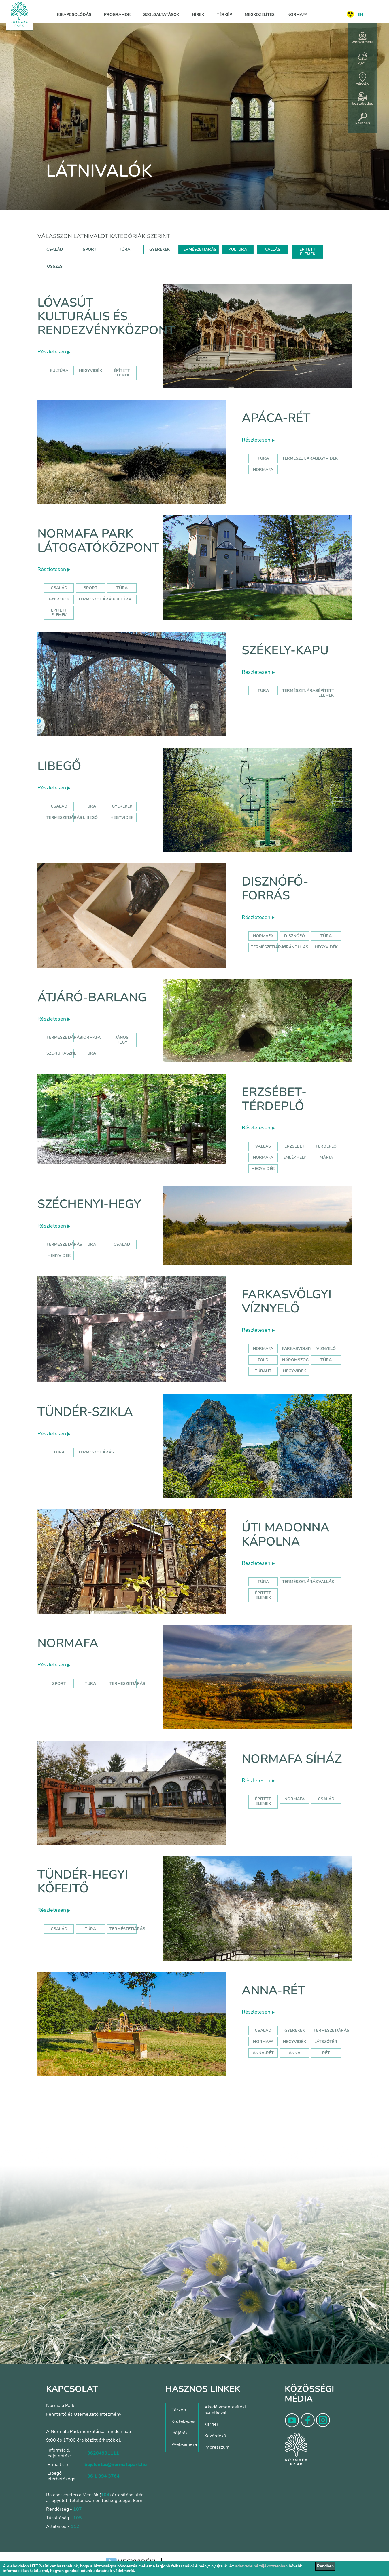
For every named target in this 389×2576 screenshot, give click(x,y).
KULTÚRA (238, 249)
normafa (263, 469)
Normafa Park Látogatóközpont (98, 541)
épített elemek (122, 373)
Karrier (211, 2424)
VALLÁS (272, 249)
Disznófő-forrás (275, 889)
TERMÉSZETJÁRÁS (198, 249)
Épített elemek (59, 613)
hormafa (263, 2041)
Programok (117, 14)
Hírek (198, 14)
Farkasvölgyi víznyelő (286, 1301)
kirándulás (295, 947)
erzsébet (294, 1146)
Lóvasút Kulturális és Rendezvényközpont (106, 316)
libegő (90, 817)
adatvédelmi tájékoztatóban (261, 2566)
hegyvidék (90, 370)
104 (105, 2495)
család (122, 1244)
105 (77, 2518)
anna (294, 2053)
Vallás (263, 1146)
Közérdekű (215, 2436)
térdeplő (326, 1146)
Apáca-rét (276, 418)
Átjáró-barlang (92, 997)
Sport (90, 588)
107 (77, 2509)
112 (75, 2526)
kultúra (59, 370)
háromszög (295, 1360)
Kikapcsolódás (74, 14)
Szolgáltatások (161, 14)
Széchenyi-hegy (89, 1204)
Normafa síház (292, 1759)
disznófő (294, 936)
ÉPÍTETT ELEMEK (307, 252)
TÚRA (124, 249)
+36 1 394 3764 (102, 2476)
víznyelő (326, 1348)
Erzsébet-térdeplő (274, 1099)
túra (326, 936)
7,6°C (362, 59)
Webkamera (184, 2444)
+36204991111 (101, 2453)
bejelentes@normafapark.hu (115, 2464)
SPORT (90, 249)
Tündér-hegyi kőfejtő (82, 1882)
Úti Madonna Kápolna (285, 1534)
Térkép (224, 14)
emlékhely (294, 1157)
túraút (263, 1371)
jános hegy (122, 1040)
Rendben (325, 2566)
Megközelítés (260, 14)
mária (326, 1157)
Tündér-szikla (85, 1412)
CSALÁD (54, 249)
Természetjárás (300, 458)
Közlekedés (183, 2421)
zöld (263, 1360)
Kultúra (122, 599)
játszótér (326, 2041)
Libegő (59, 766)
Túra (263, 458)
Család (59, 588)
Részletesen (53, 351)
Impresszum (217, 2447)
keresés (362, 119)
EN (360, 14)
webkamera (363, 38)
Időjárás (179, 2433)
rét (326, 2053)
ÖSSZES (55, 266)
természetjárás (268, 947)
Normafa (297, 14)
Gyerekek (59, 599)
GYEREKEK (159, 249)
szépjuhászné (61, 1053)
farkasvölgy (296, 1348)
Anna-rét (273, 1990)
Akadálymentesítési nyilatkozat (225, 2410)
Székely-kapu (285, 650)
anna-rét (263, 2053)
